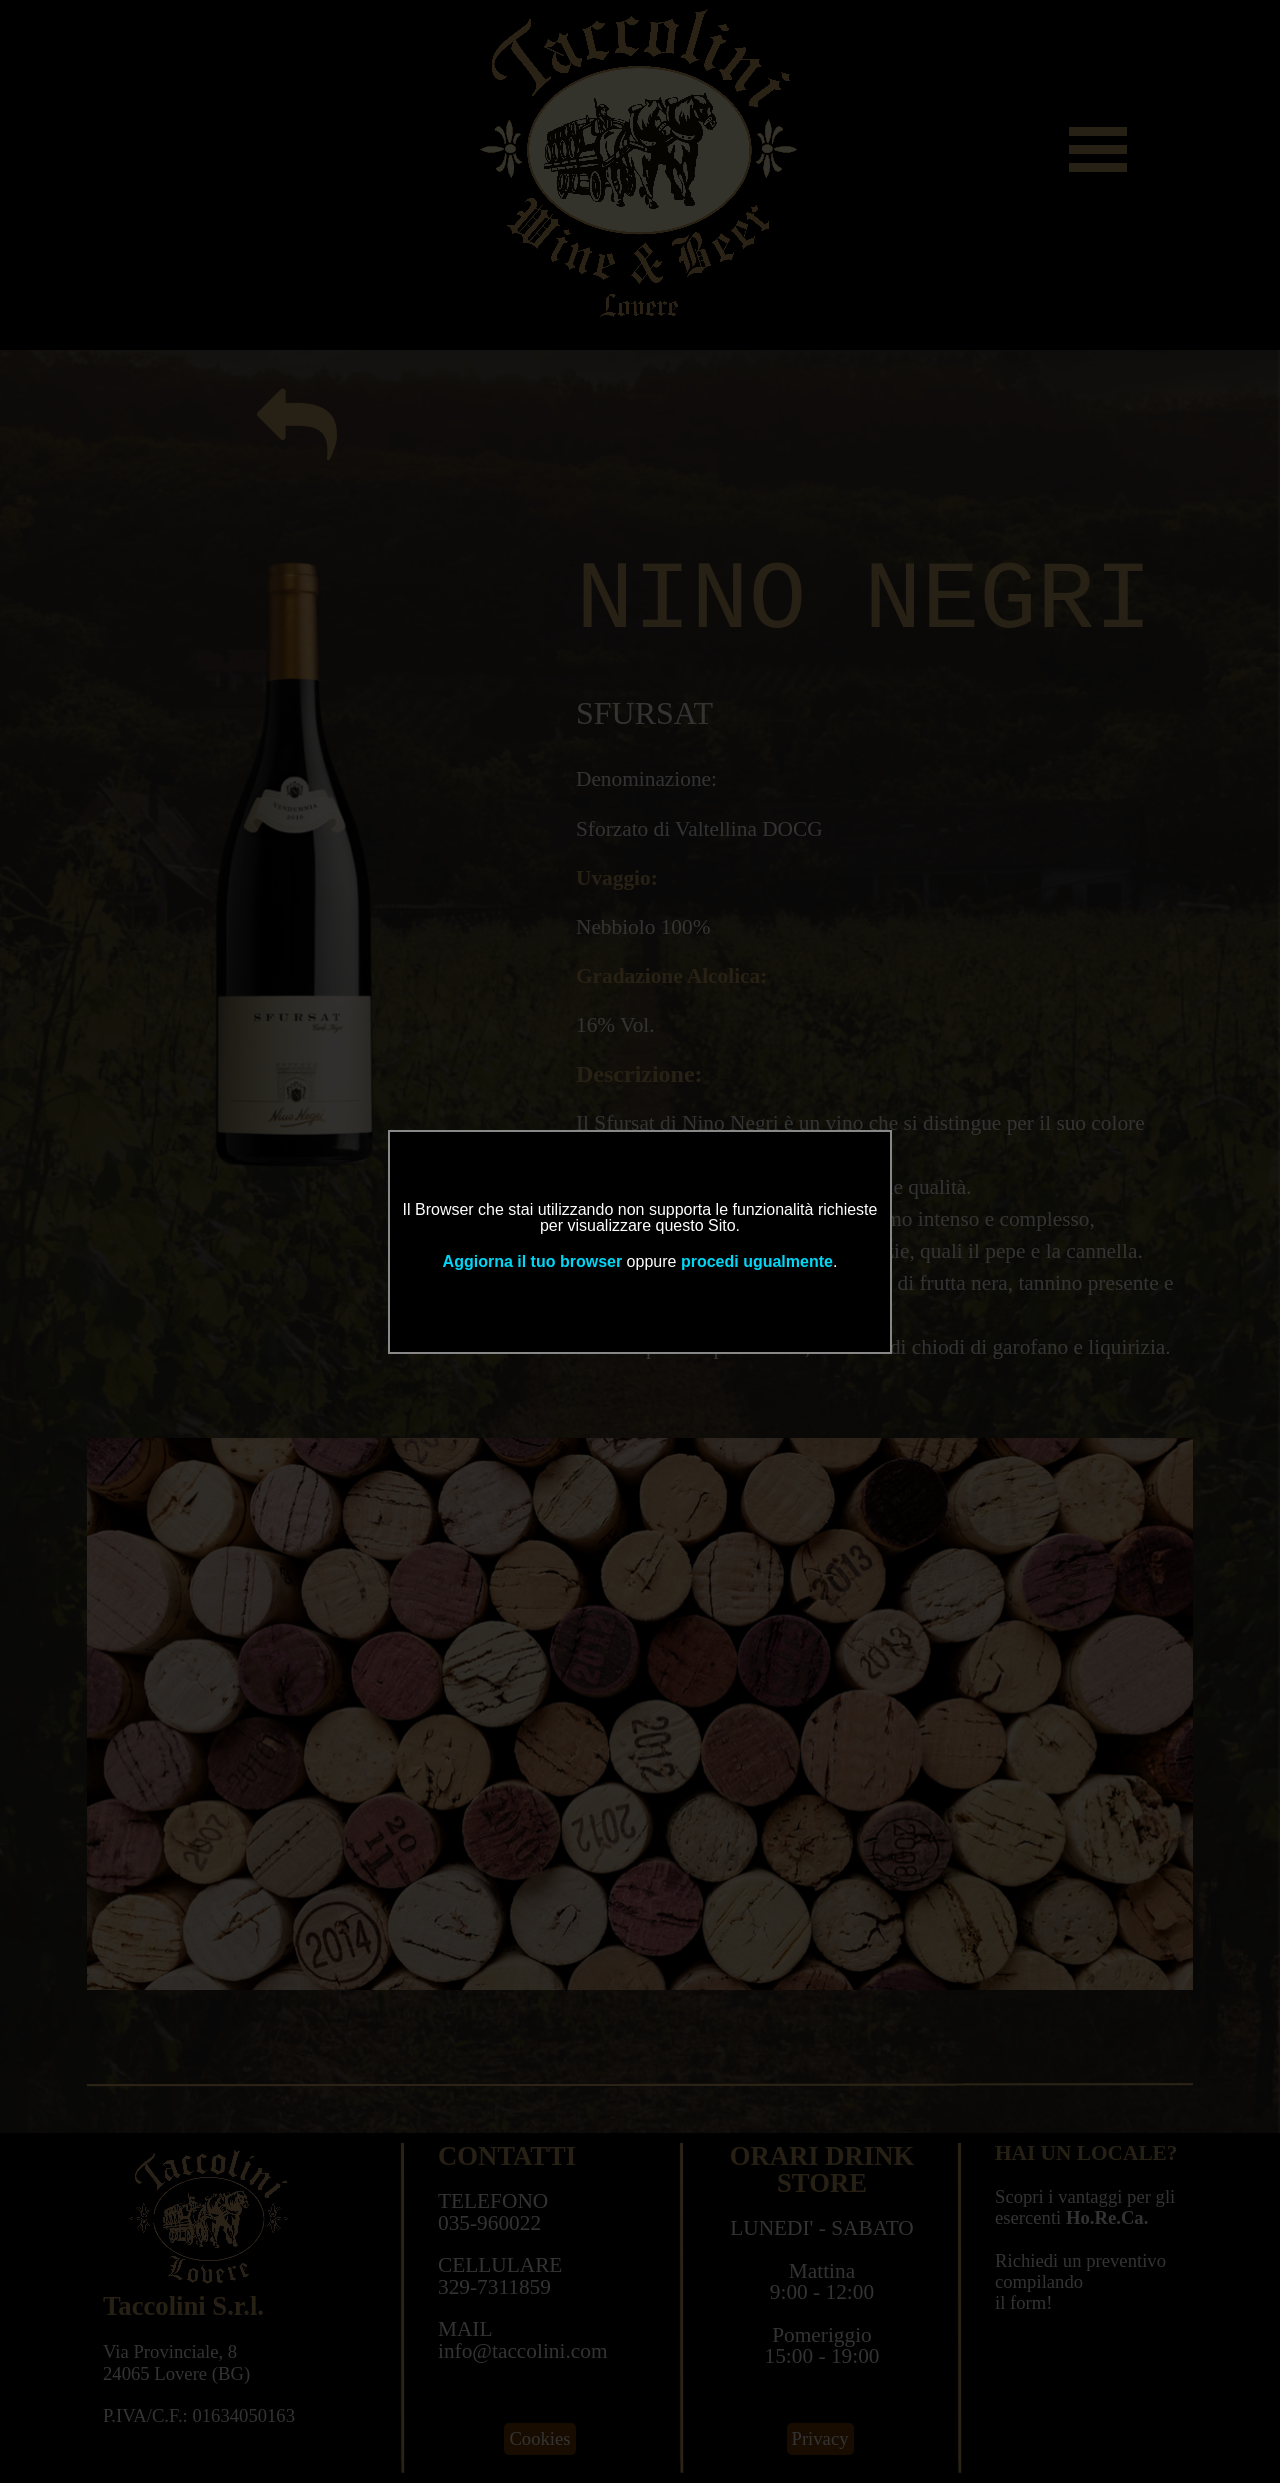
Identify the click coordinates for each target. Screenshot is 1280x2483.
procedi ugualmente (757, 1261)
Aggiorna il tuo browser (533, 1261)
